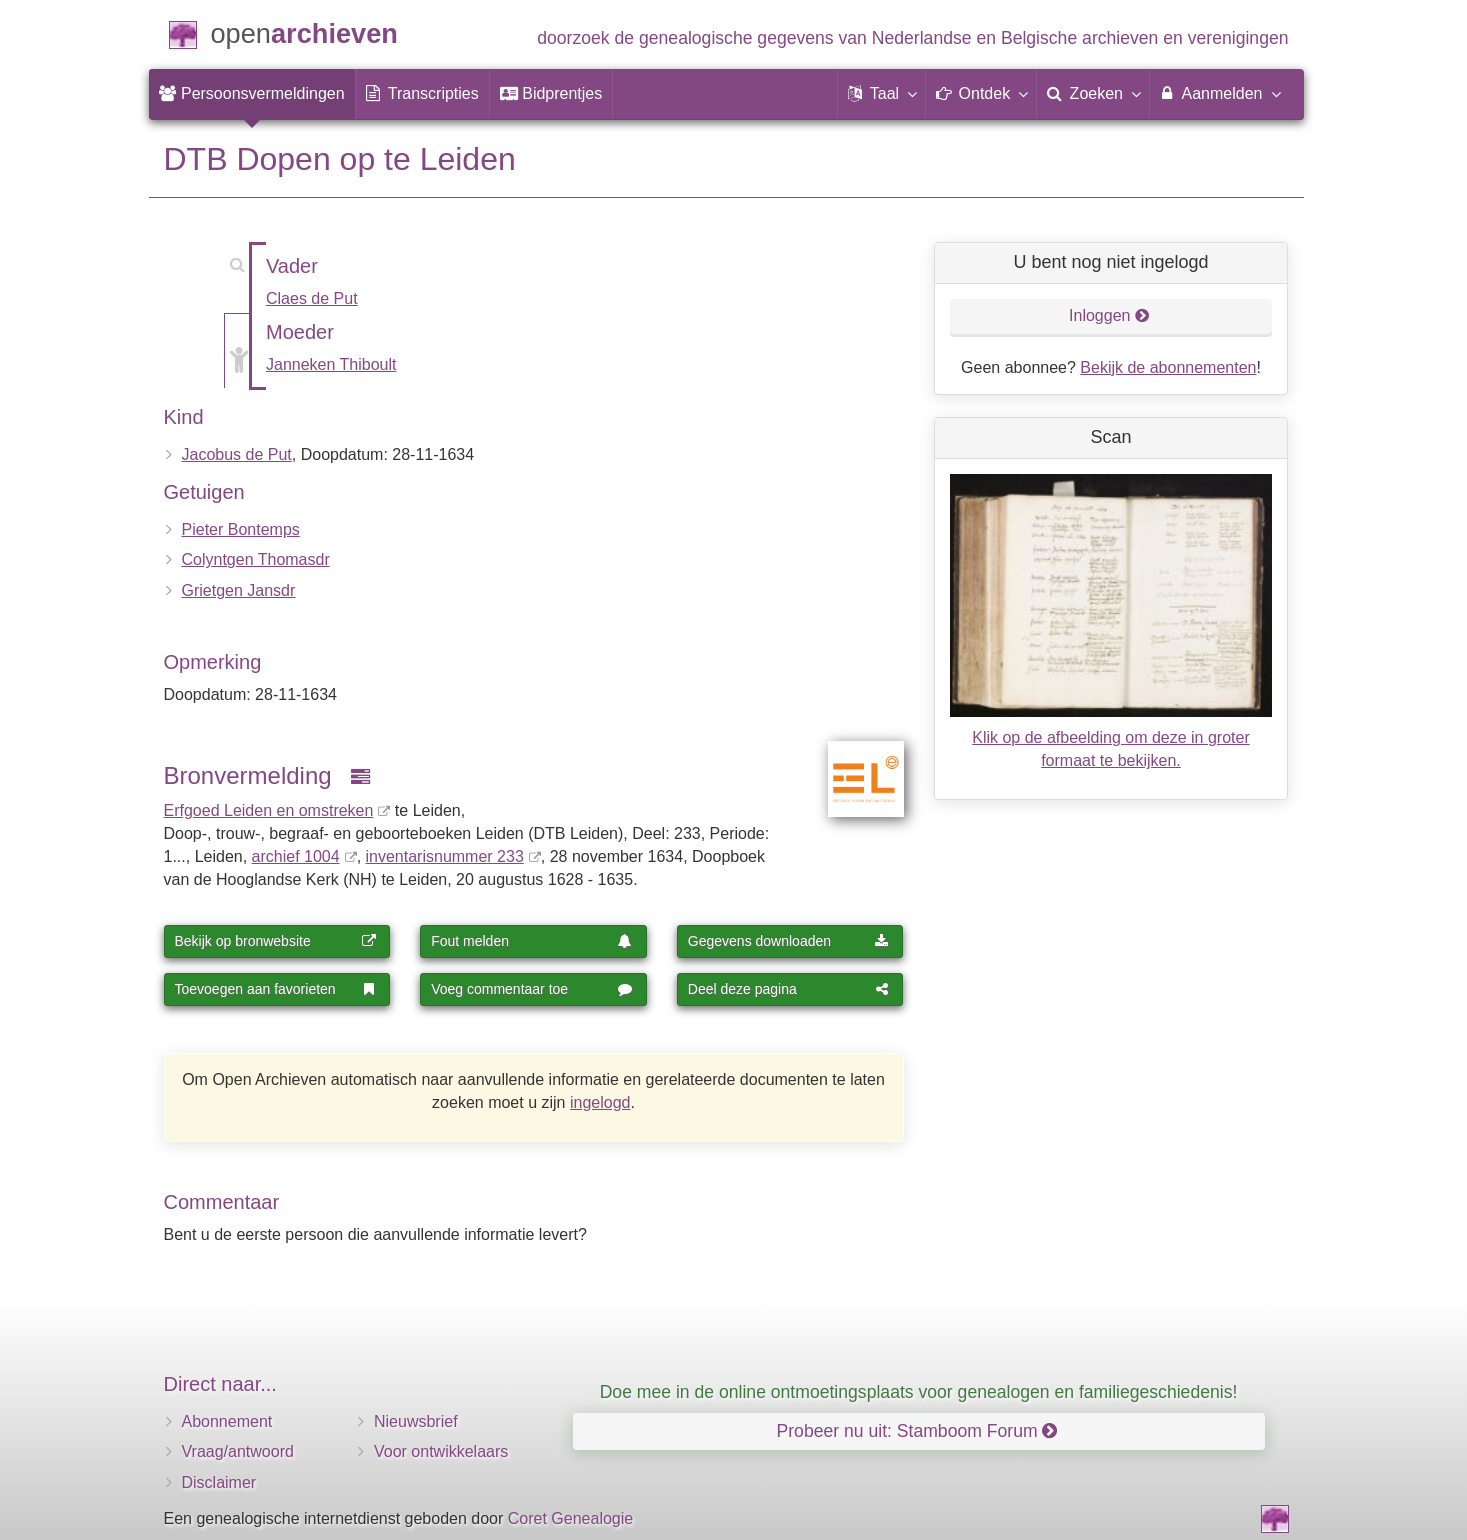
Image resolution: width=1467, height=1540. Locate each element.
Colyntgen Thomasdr (256, 559)
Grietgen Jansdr (239, 590)
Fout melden (532, 941)
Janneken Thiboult (331, 364)
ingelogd (600, 1102)
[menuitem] (252, 94)
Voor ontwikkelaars (441, 1451)
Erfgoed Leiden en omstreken (269, 810)
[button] (882, 94)
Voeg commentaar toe (532, 989)
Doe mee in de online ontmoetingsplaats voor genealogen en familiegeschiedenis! (919, 1392)
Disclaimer (219, 1482)
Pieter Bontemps (241, 529)
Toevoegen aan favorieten (276, 989)
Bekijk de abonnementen (1168, 367)
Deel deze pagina (789, 989)
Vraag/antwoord (238, 1451)
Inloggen (1109, 315)
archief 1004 (296, 856)
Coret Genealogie (570, 1518)
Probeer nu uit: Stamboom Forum (917, 1431)
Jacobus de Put (237, 454)
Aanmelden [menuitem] (1219, 93)
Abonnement (227, 1421)
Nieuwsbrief (416, 1421)
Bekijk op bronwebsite (276, 941)
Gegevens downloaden (789, 941)
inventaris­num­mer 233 (445, 856)
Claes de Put (312, 298)
